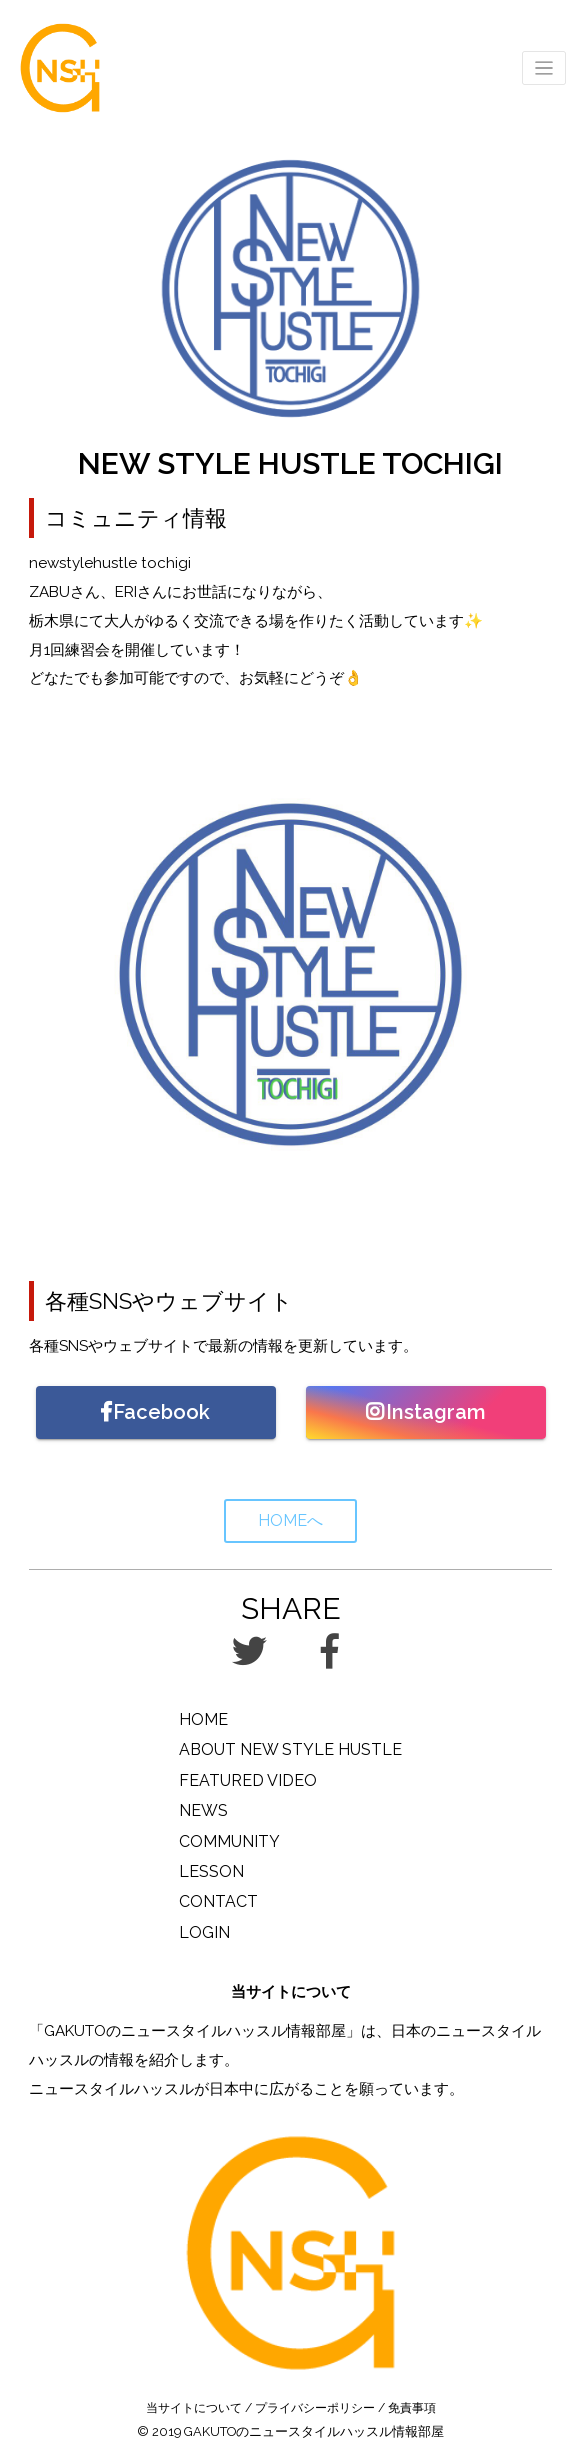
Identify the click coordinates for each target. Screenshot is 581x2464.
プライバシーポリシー (315, 2408)
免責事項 (412, 2408)
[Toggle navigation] (544, 68)
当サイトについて (194, 2408)
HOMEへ (290, 1520)
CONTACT (218, 1901)
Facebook (155, 1412)
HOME (203, 1719)
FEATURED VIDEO (248, 1780)
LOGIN (204, 1932)
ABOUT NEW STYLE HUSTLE (290, 1749)
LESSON (211, 1871)
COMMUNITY (229, 1841)
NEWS (203, 1810)
